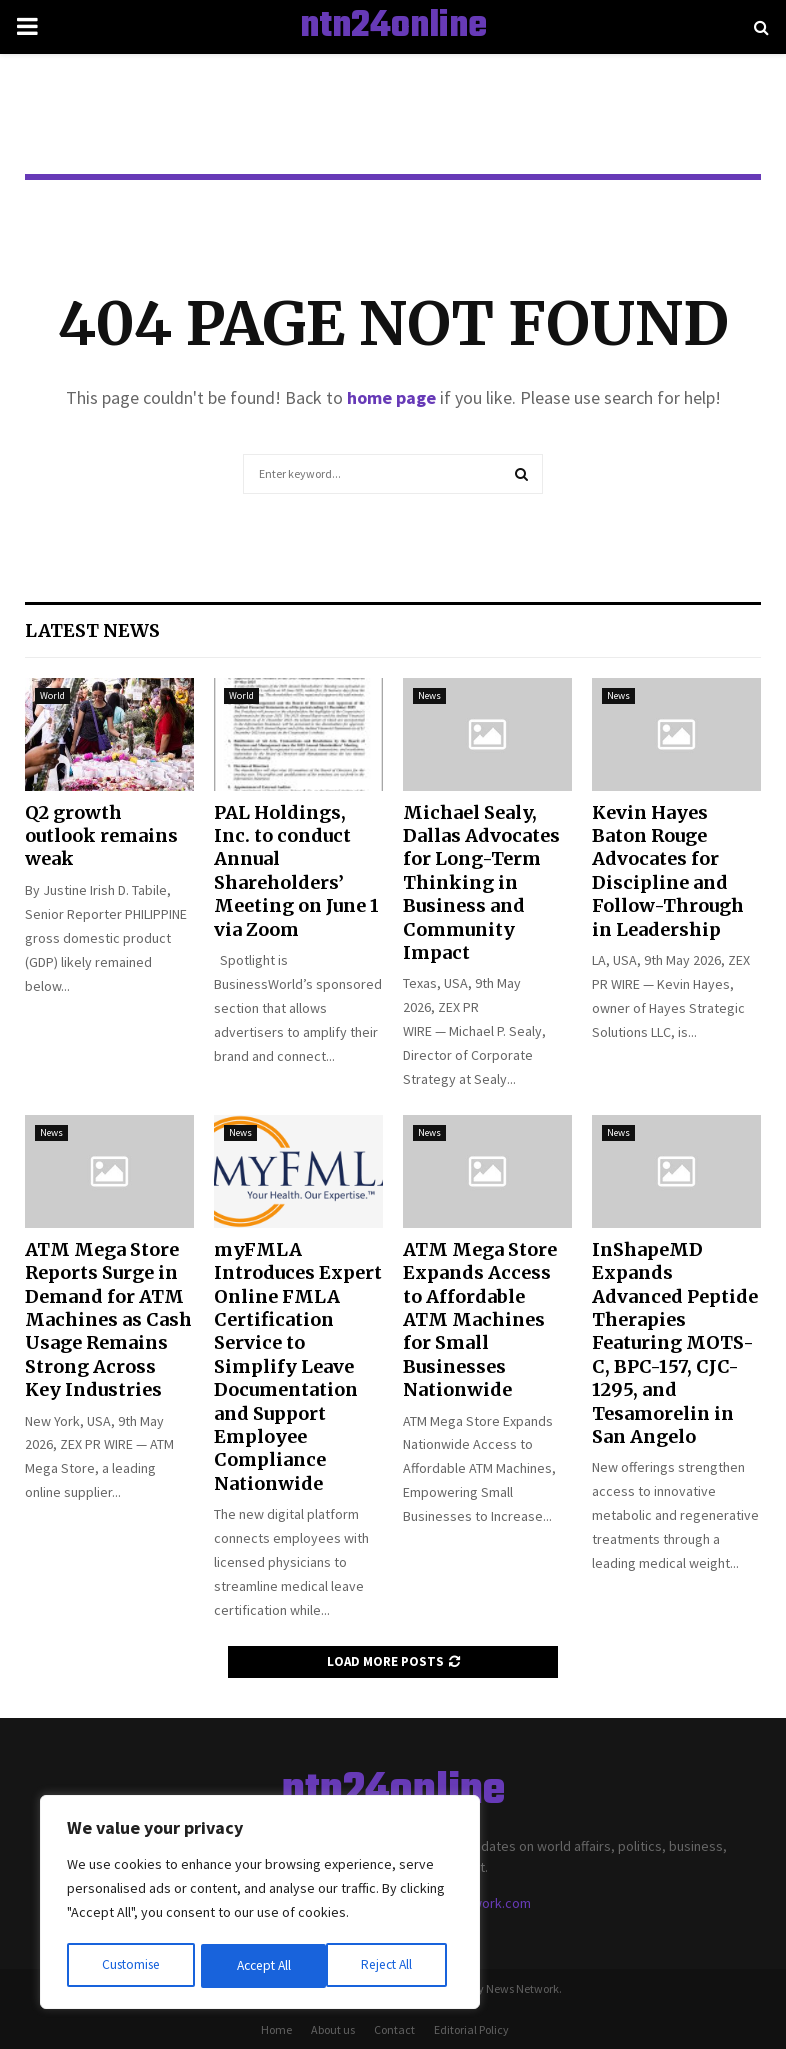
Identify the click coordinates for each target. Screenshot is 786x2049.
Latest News (92, 630)
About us (333, 2029)
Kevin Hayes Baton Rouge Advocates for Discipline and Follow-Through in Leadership (668, 871)
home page (391, 397)
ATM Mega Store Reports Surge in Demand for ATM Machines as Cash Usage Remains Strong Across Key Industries (108, 1319)
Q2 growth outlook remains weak (101, 836)
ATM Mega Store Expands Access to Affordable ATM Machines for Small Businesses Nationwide (480, 1319)
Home (276, 2029)
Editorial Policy (471, 2029)
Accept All (391, 1966)
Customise (131, 1966)
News (429, 695)
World (52, 695)
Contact (394, 2029)
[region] (260, 1904)
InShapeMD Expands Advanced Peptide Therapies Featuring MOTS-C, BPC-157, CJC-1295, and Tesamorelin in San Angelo (675, 1343)
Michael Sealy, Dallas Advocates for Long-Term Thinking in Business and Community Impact (481, 882)
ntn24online (393, 27)
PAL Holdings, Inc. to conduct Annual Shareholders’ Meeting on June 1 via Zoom (296, 871)
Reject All (262, 1966)
